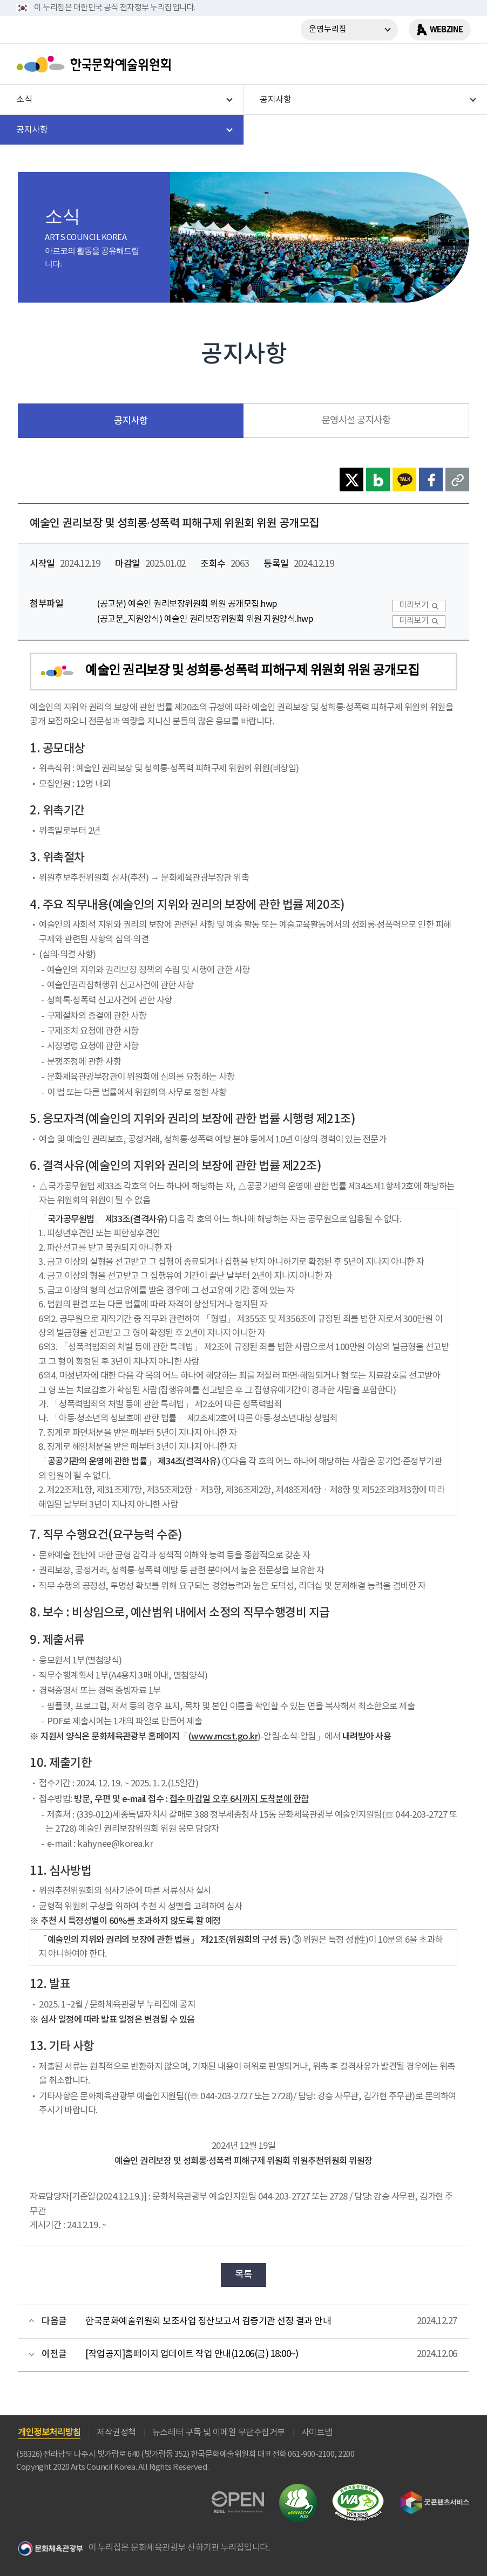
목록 (244, 2274)
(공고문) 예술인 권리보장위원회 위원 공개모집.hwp (187, 604)
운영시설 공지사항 (356, 420)
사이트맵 (317, 2432)
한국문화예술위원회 (96, 64)
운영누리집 (328, 29)
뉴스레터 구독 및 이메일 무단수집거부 (218, 2432)
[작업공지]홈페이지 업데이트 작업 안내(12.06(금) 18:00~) (191, 2354)
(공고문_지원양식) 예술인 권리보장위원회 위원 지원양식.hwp (205, 619)
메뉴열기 (458, 64)
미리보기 (413, 605)
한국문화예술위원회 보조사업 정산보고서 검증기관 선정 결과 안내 (208, 2321)
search (430, 64)
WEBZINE (446, 30)
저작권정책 (116, 2432)
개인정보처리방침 (49, 2432)
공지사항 (130, 421)
